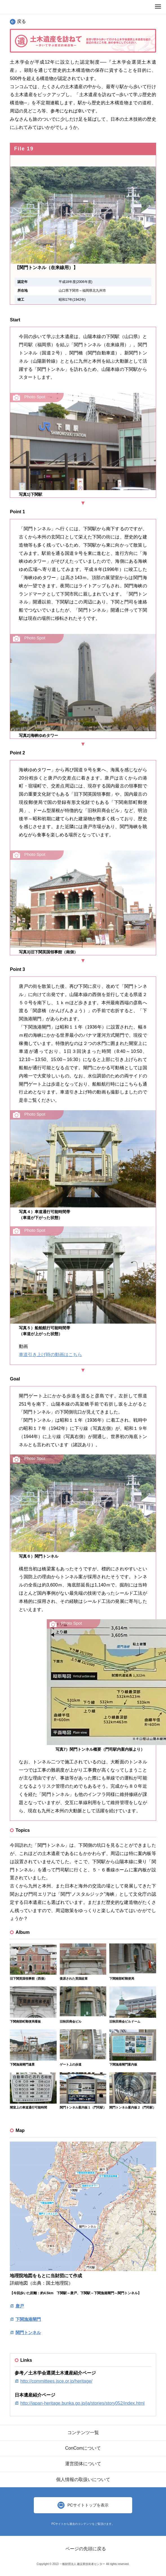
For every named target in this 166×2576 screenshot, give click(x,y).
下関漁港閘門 (28, 2319)
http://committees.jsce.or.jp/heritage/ (56, 2381)
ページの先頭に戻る (85, 2548)
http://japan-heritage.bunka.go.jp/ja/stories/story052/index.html (82, 2403)
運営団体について (83, 2463)
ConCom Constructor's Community (17, 7)
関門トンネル (28, 2332)
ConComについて (83, 2448)
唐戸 (20, 2306)
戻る (18, 21)
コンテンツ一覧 (83, 2432)
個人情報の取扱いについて (83, 2479)
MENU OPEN (158, 5)
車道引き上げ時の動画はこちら (50, 1354)
